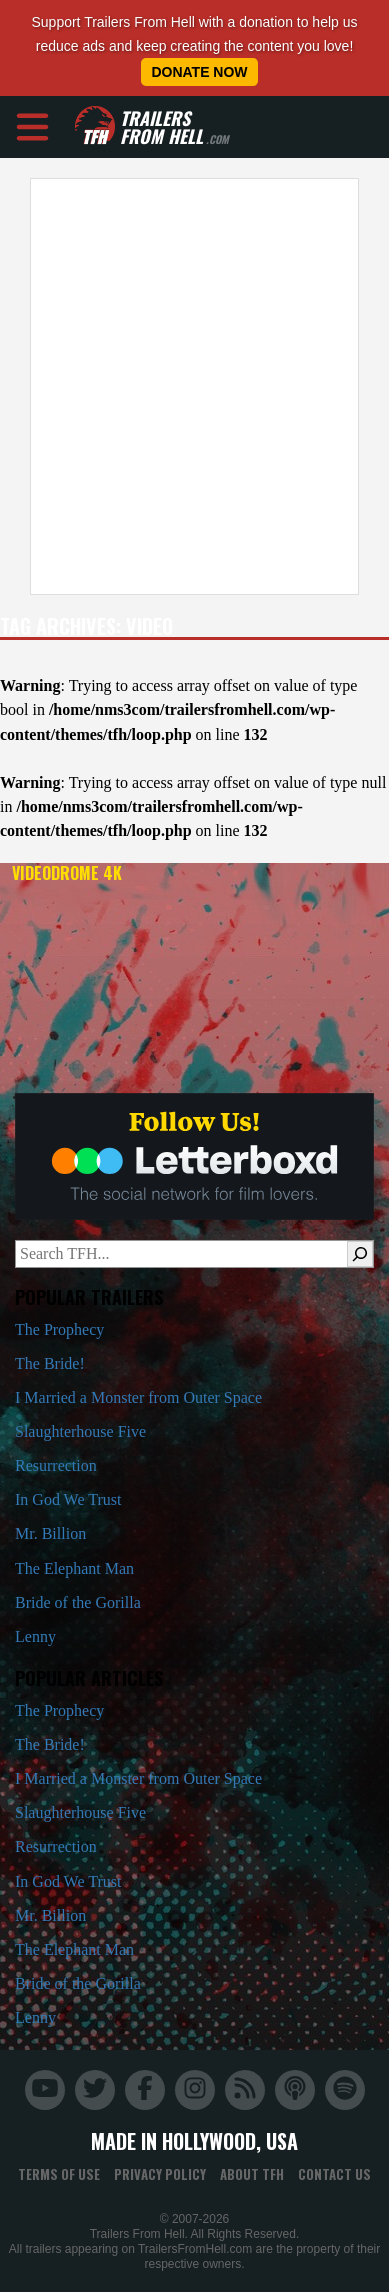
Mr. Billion (50, 1533)
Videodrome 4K (67, 873)
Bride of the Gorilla (78, 1602)
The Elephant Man (74, 1568)
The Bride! (50, 1363)
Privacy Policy (160, 2174)
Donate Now (199, 72)
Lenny (35, 1636)
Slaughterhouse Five (80, 1431)
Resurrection (56, 1465)
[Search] (360, 1254)
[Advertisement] (187, 386)
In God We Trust (68, 1499)
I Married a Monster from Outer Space (138, 1397)
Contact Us (334, 2174)
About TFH (252, 2174)
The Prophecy (59, 1329)
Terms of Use (59, 2174)
